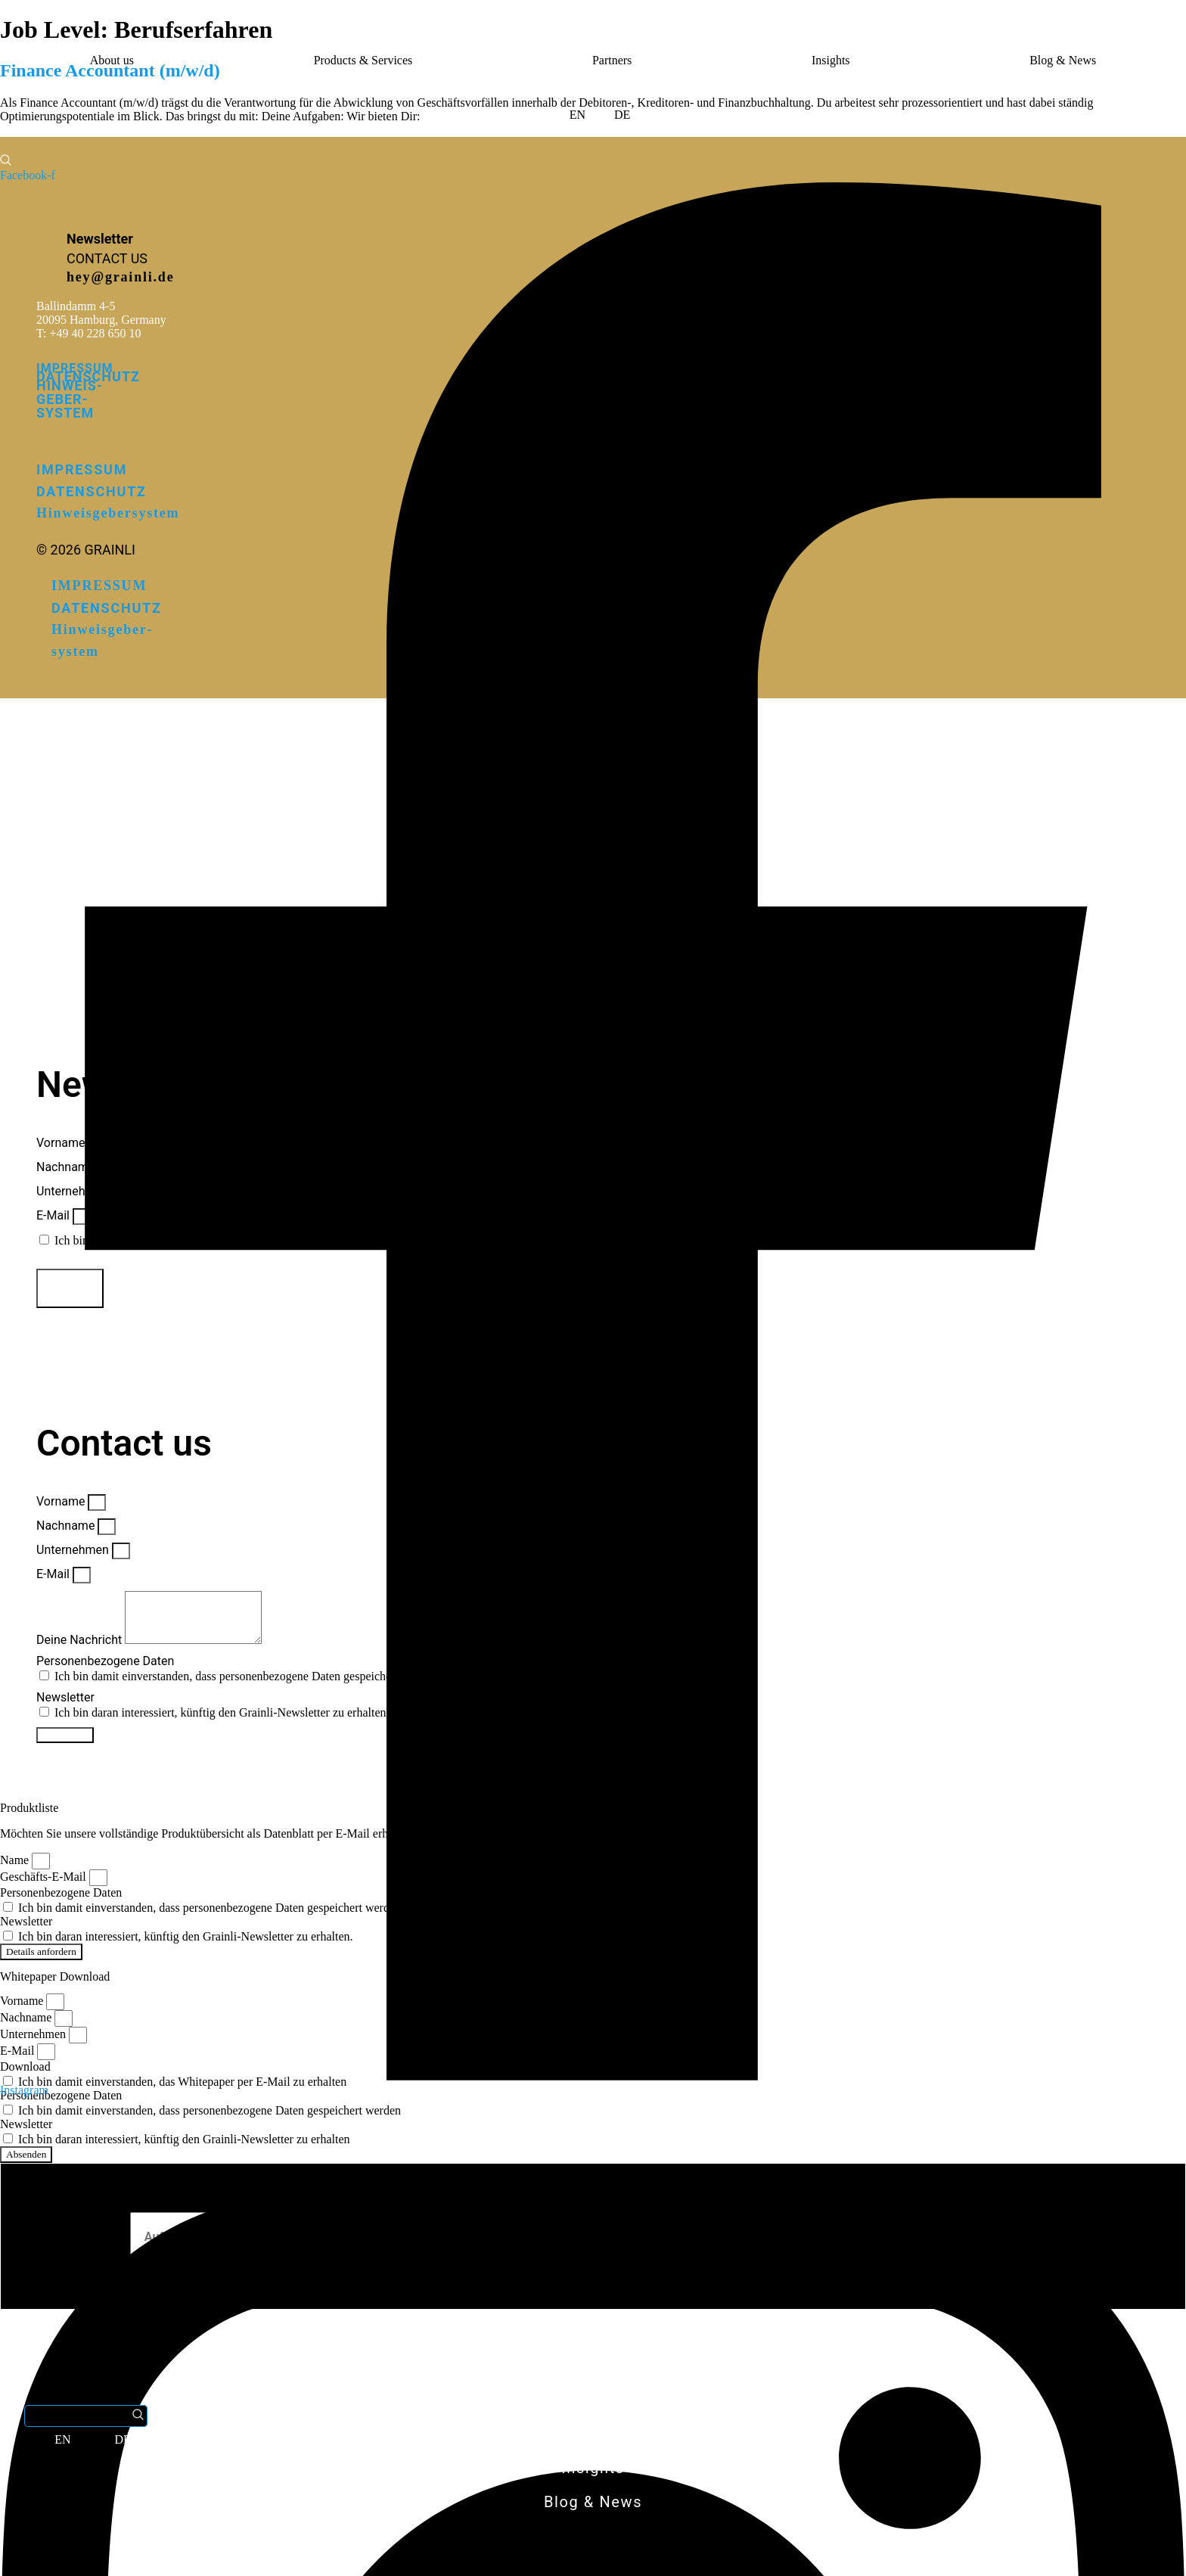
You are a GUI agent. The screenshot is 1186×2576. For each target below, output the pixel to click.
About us (112, 60)
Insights (831, 60)
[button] (16, 91)
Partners (612, 60)
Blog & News (1062, 60)
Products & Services (363, 60)
